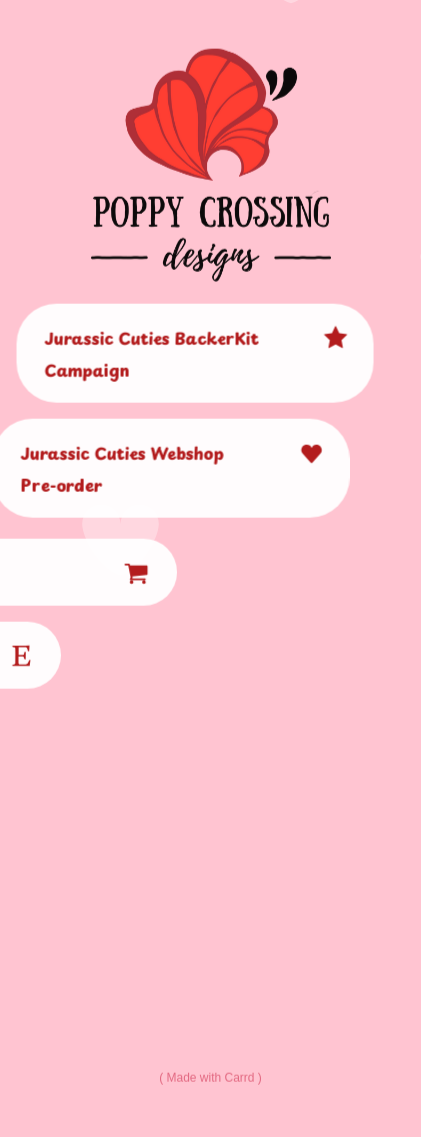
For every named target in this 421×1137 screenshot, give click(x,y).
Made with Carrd (210, 1078)
